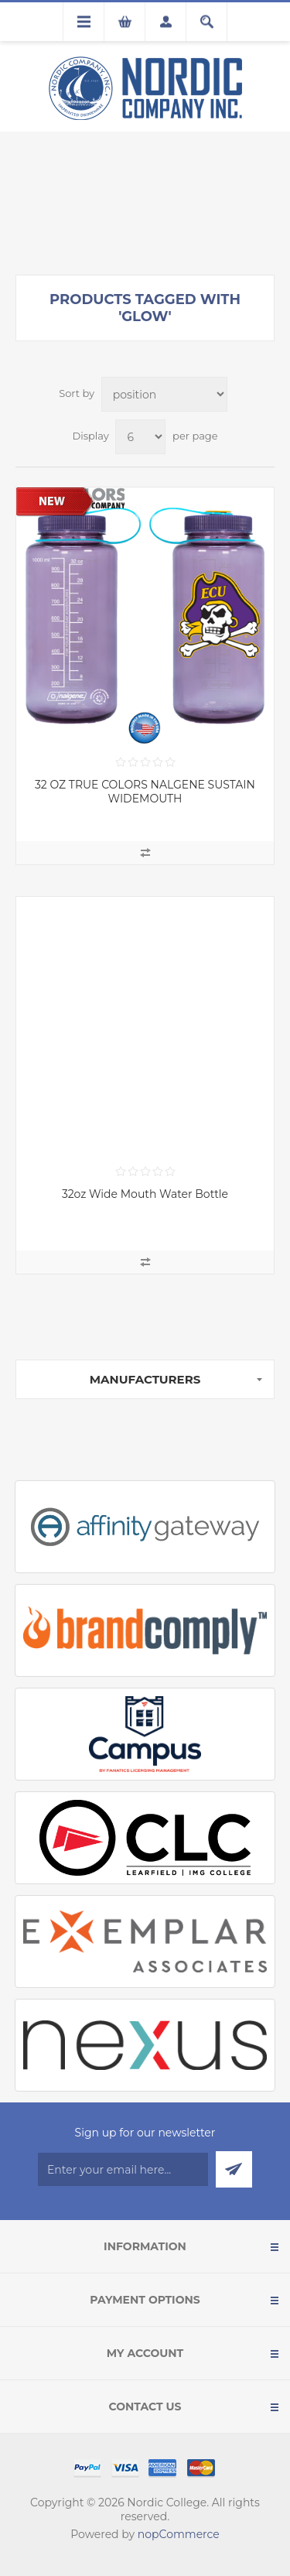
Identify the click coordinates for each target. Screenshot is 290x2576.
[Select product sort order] (164, 394)
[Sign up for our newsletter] (123, 2169)
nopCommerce (179, 2534)
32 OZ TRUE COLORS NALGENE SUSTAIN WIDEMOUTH (145, 792)
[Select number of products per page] (140, 436)
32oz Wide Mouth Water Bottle (145, 1194)
